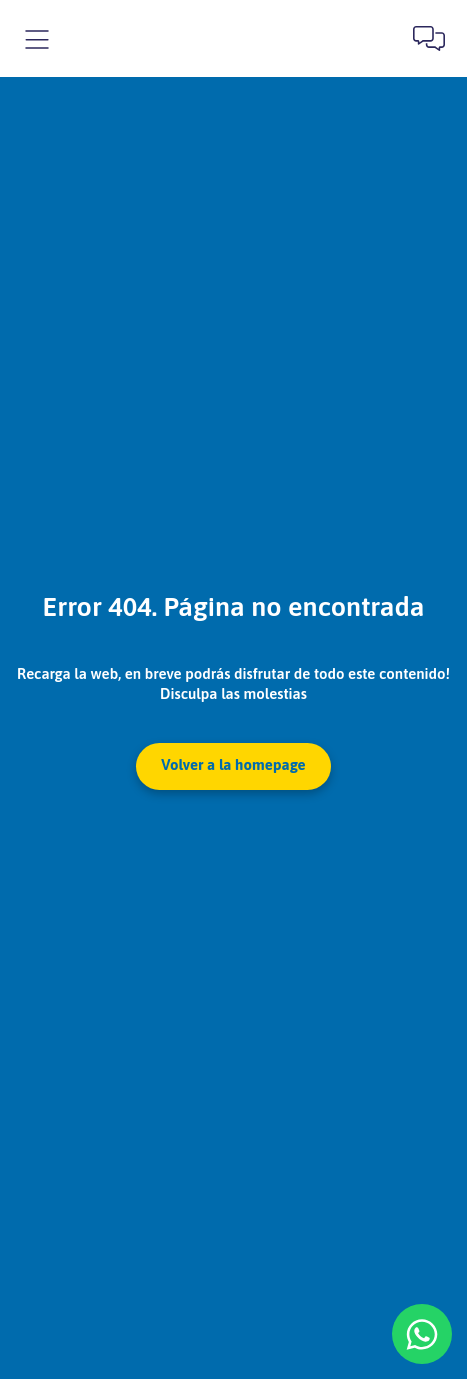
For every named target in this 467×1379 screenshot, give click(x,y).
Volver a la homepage (233, 764)
